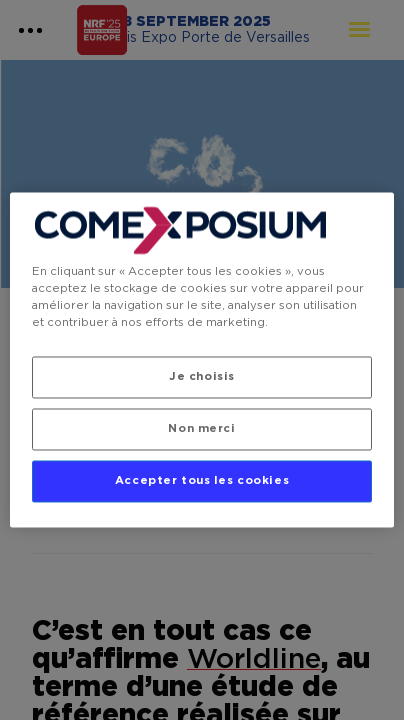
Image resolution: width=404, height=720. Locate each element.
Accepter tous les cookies (202, 481)
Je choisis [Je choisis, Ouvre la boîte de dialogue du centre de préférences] (202, 377)
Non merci (201, 429)
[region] (202, 359)
